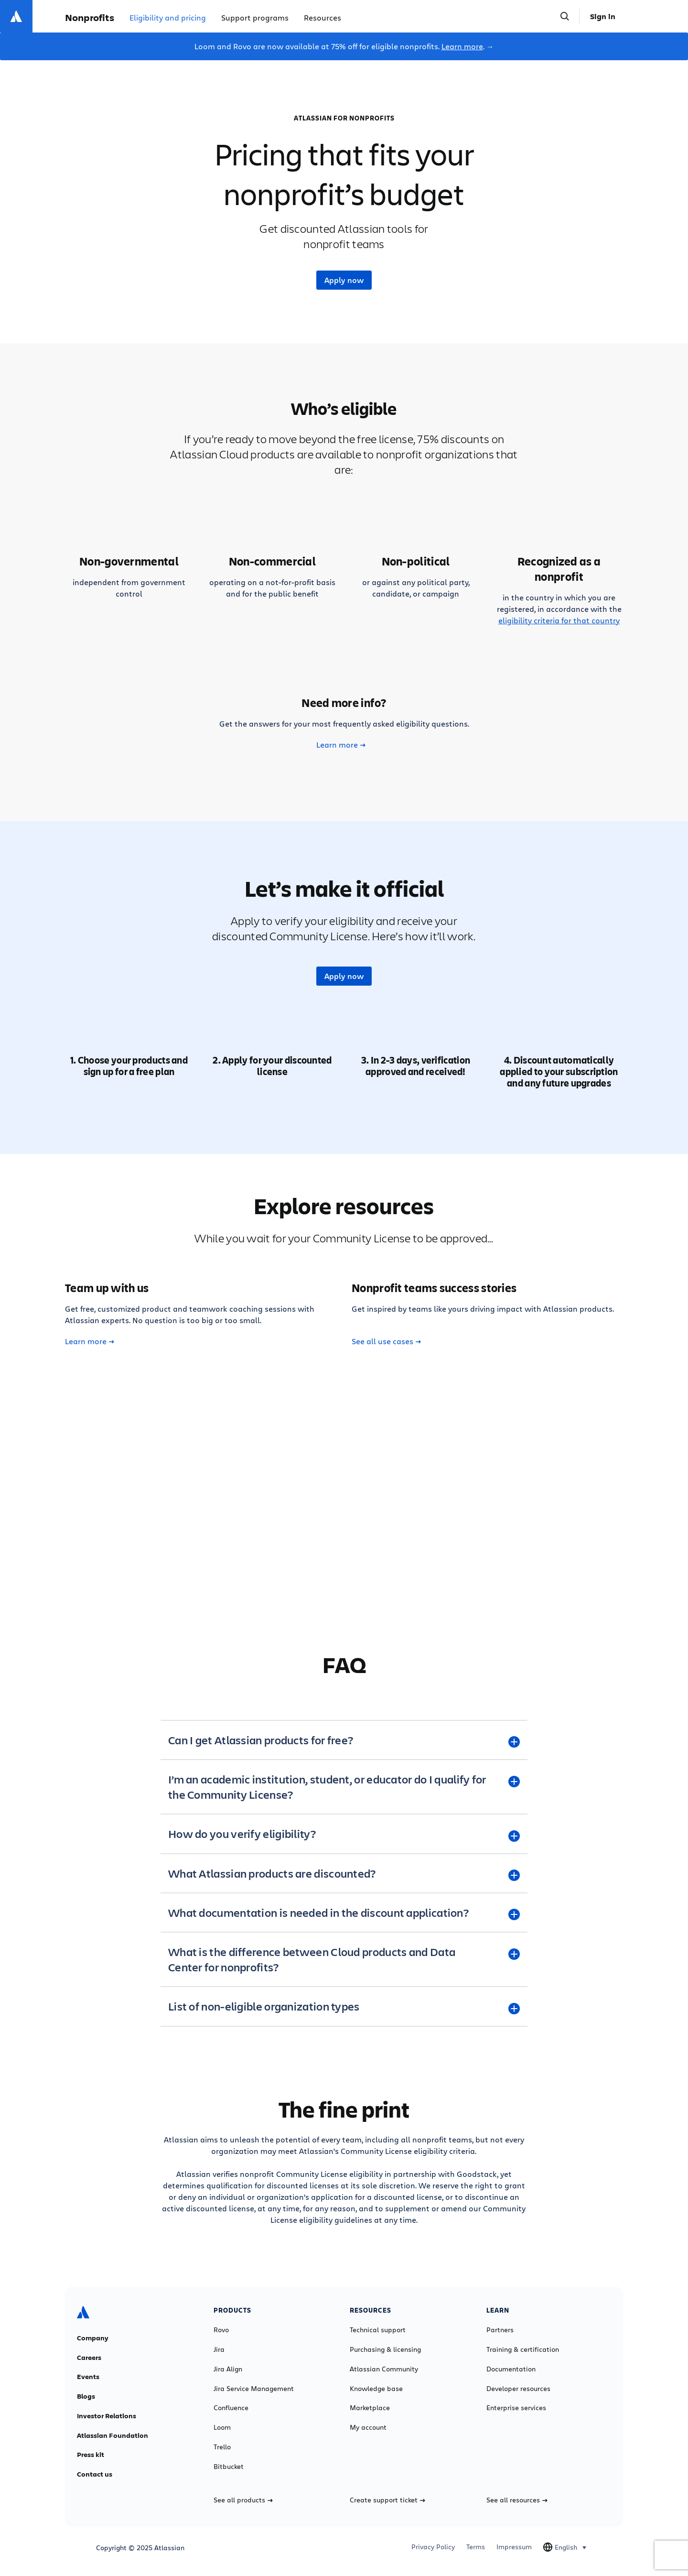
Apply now (344, 280)
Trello (222, 2447)
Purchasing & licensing (385, 2349)
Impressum (514, 2547)
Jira (219, 2349)
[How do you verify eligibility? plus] (344, 1834)
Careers (89, 2357)
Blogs (86, 2396)
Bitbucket (229, 2466)
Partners (500, 2330)
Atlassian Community (384, 2369)
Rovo (221, 2330)
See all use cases (386, 1341)
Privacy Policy (433, 2547)
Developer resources (518, 2388)
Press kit (90, 2454)
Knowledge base (376, 2388)
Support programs (255, 17)
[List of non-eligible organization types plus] (344, 2006)
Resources (322, 17)
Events (88, 2376)
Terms (475, 2547)
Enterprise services (516, 2408)
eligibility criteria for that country (559, 620)
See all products (243, 2500)
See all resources (517, 2500)
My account (368, 2427)
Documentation (511, 2369)
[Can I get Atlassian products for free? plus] (344, 1740)
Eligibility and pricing (167, 17)
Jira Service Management (254, 2388)
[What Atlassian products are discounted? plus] (344, 1873)
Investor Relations (106, 2416)
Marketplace (370, 2408)
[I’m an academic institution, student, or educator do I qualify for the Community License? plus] (344, 1787)
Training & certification (522, 2349)
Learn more (462, 46)
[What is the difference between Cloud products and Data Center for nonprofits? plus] (344, 1959)
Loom (222, 2427)
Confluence (231, 2408)
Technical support (378, 2330)
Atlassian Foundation (112, 2435)
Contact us (94, 2474)
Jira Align (228, 2369)
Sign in (602, 16)
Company (92, 2338)
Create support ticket (387, 2500)
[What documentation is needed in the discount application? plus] (344, 1912)
